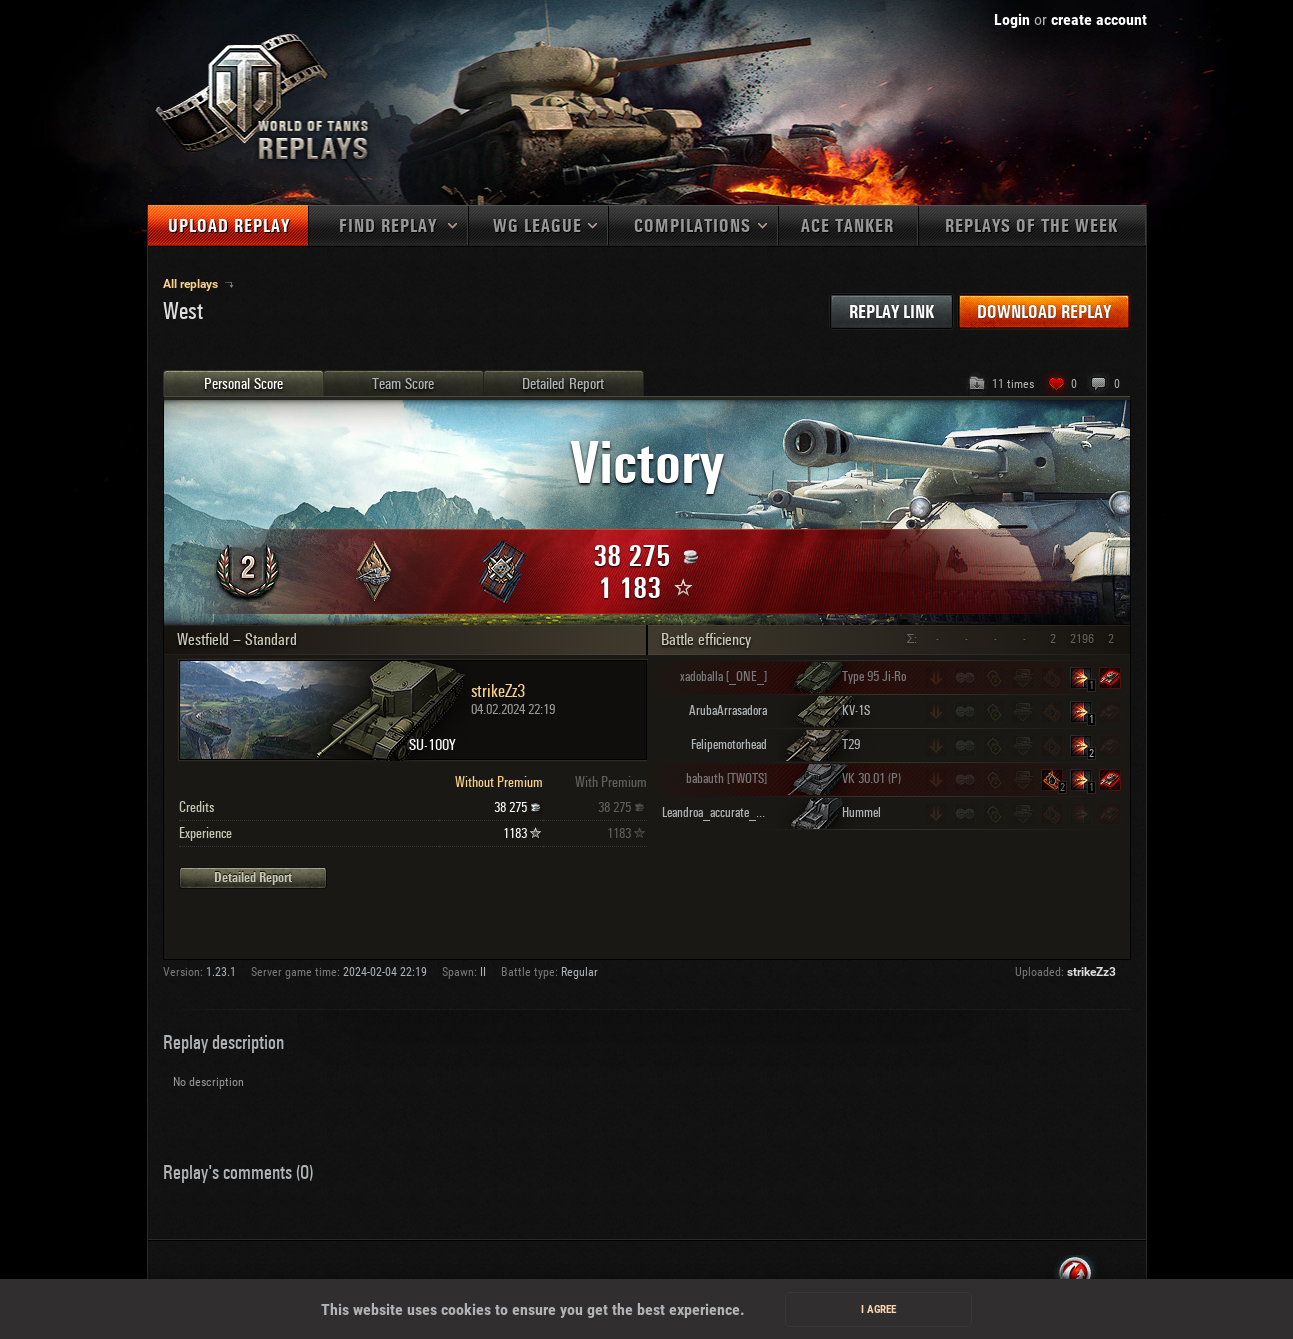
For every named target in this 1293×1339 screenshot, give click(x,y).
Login (1012, 19)
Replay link (891, 312)
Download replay (1044, 312)
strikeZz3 (1091, 972)
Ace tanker (847, 226)
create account (1099, 19)
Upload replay (229, 226)
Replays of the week (1031, 226)
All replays (192, 284)
